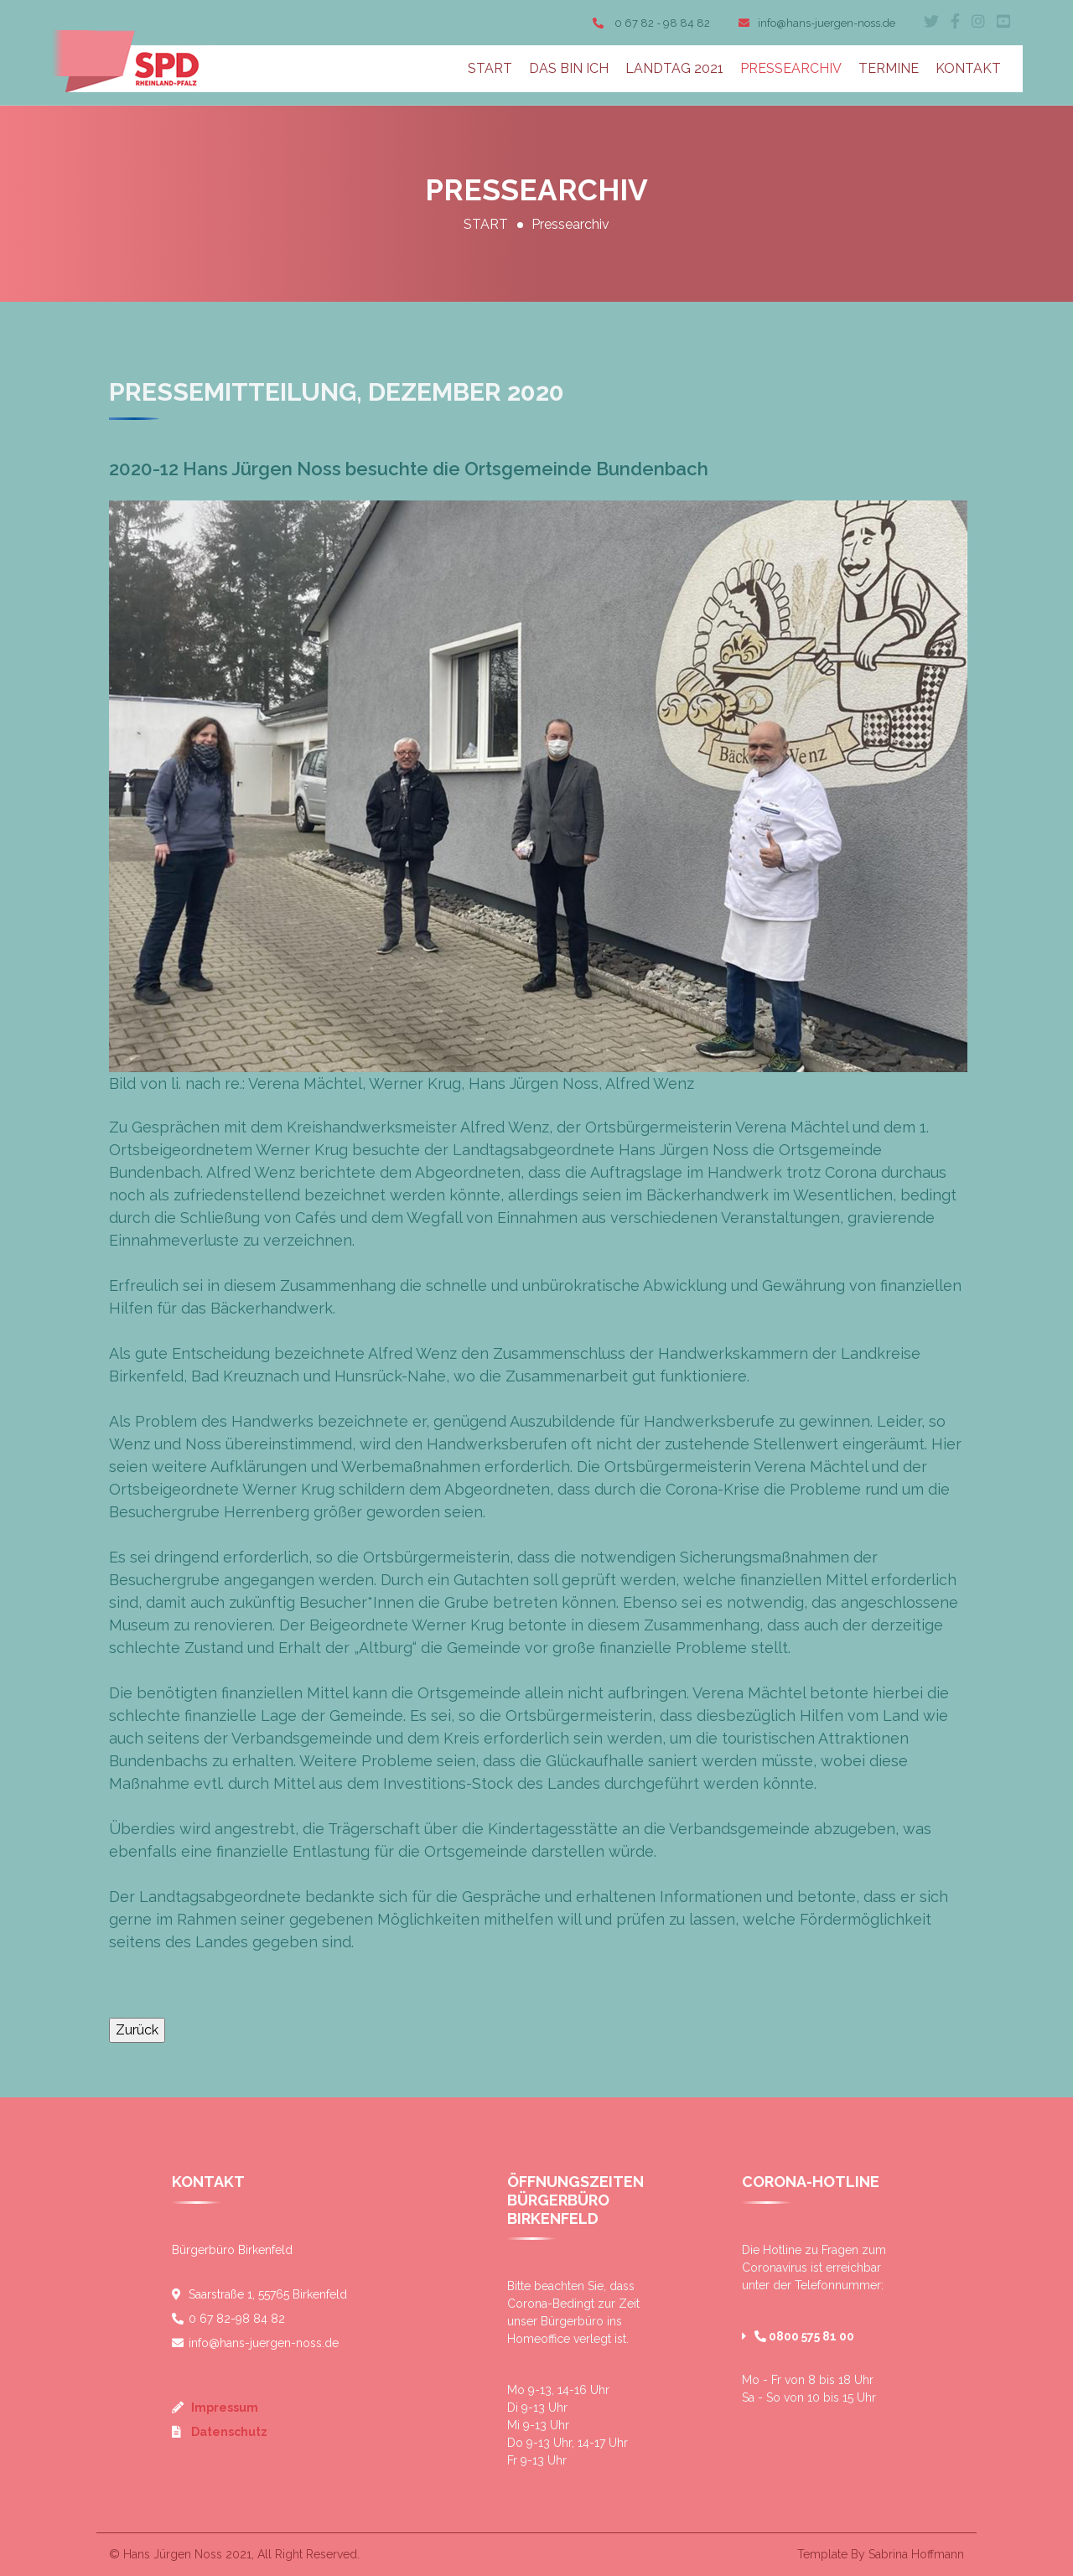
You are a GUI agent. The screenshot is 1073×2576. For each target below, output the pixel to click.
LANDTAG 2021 (674, 68)
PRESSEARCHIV (791, 68)
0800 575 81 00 (804, 2336)
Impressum (223, 2407)
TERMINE (888, 68)
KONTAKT (968, 68)
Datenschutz (228, 2432)
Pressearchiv (570, 224)
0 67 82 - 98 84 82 (651, 23)
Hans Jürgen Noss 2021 (187, 2554)
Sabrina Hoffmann (916, 2554)
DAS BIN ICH (569, 68)
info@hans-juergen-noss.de (817, 23)
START (490, 68)
